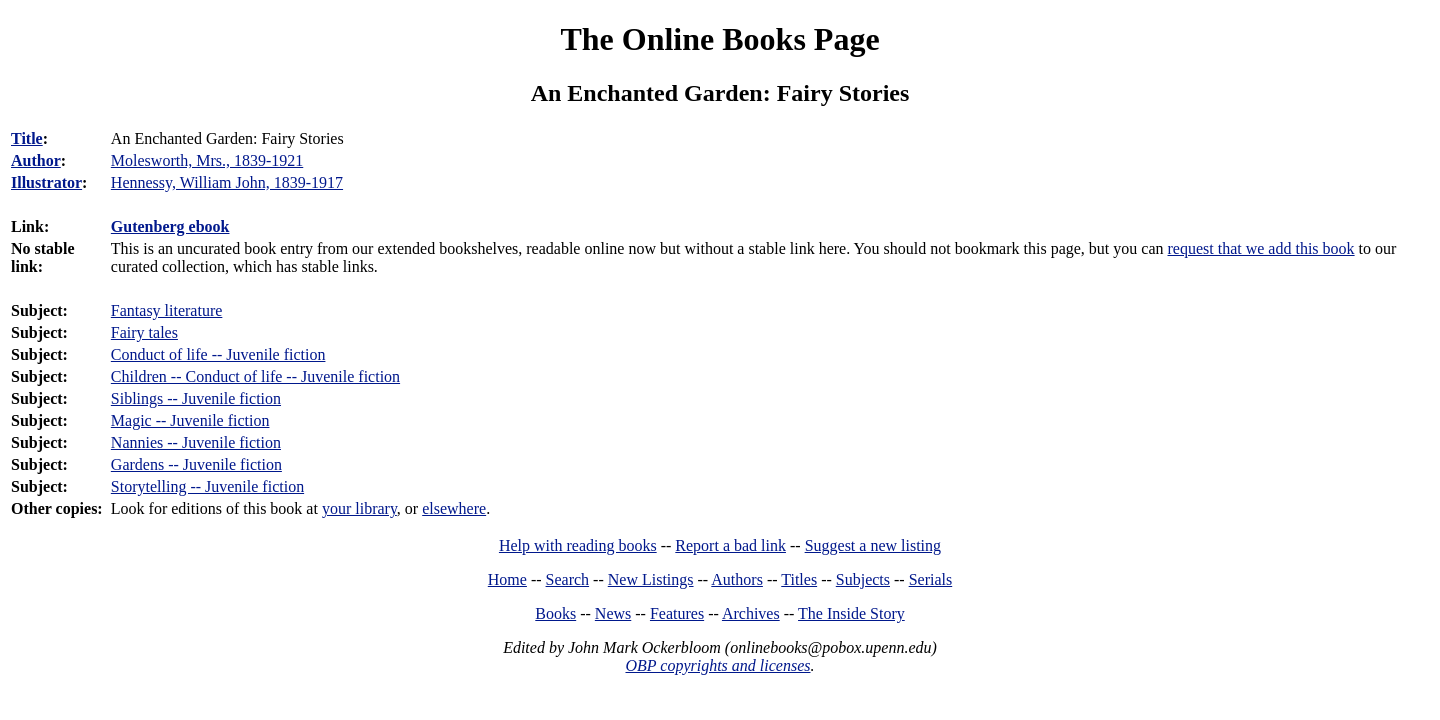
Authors (737, 579)
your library (359, 508)
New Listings (651, 579)
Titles (799, 579)
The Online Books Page (719, 39)
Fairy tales (144, 332)
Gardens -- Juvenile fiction (196, 464)
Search (568, 579)
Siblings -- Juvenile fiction (196, 398)
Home (507, 579)
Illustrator (46, 182)
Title (27, 138)
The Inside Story (851, 613)
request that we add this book (1261, 248)
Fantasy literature (167, 310)
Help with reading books (578, 545)
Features (677, 613)
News (613, 613)
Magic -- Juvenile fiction (190, 420)
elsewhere (454, 508)
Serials (931, 579)
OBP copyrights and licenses (717, 665)
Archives (751, 613)
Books (555, 613)
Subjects (863, 579)
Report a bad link (730, 545)
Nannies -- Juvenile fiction (196, 442)
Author (36, 160)
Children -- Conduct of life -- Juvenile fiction (255, 376)
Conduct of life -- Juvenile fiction (218, 354)
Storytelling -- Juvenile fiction (207, 486)
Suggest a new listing (873, 545)
